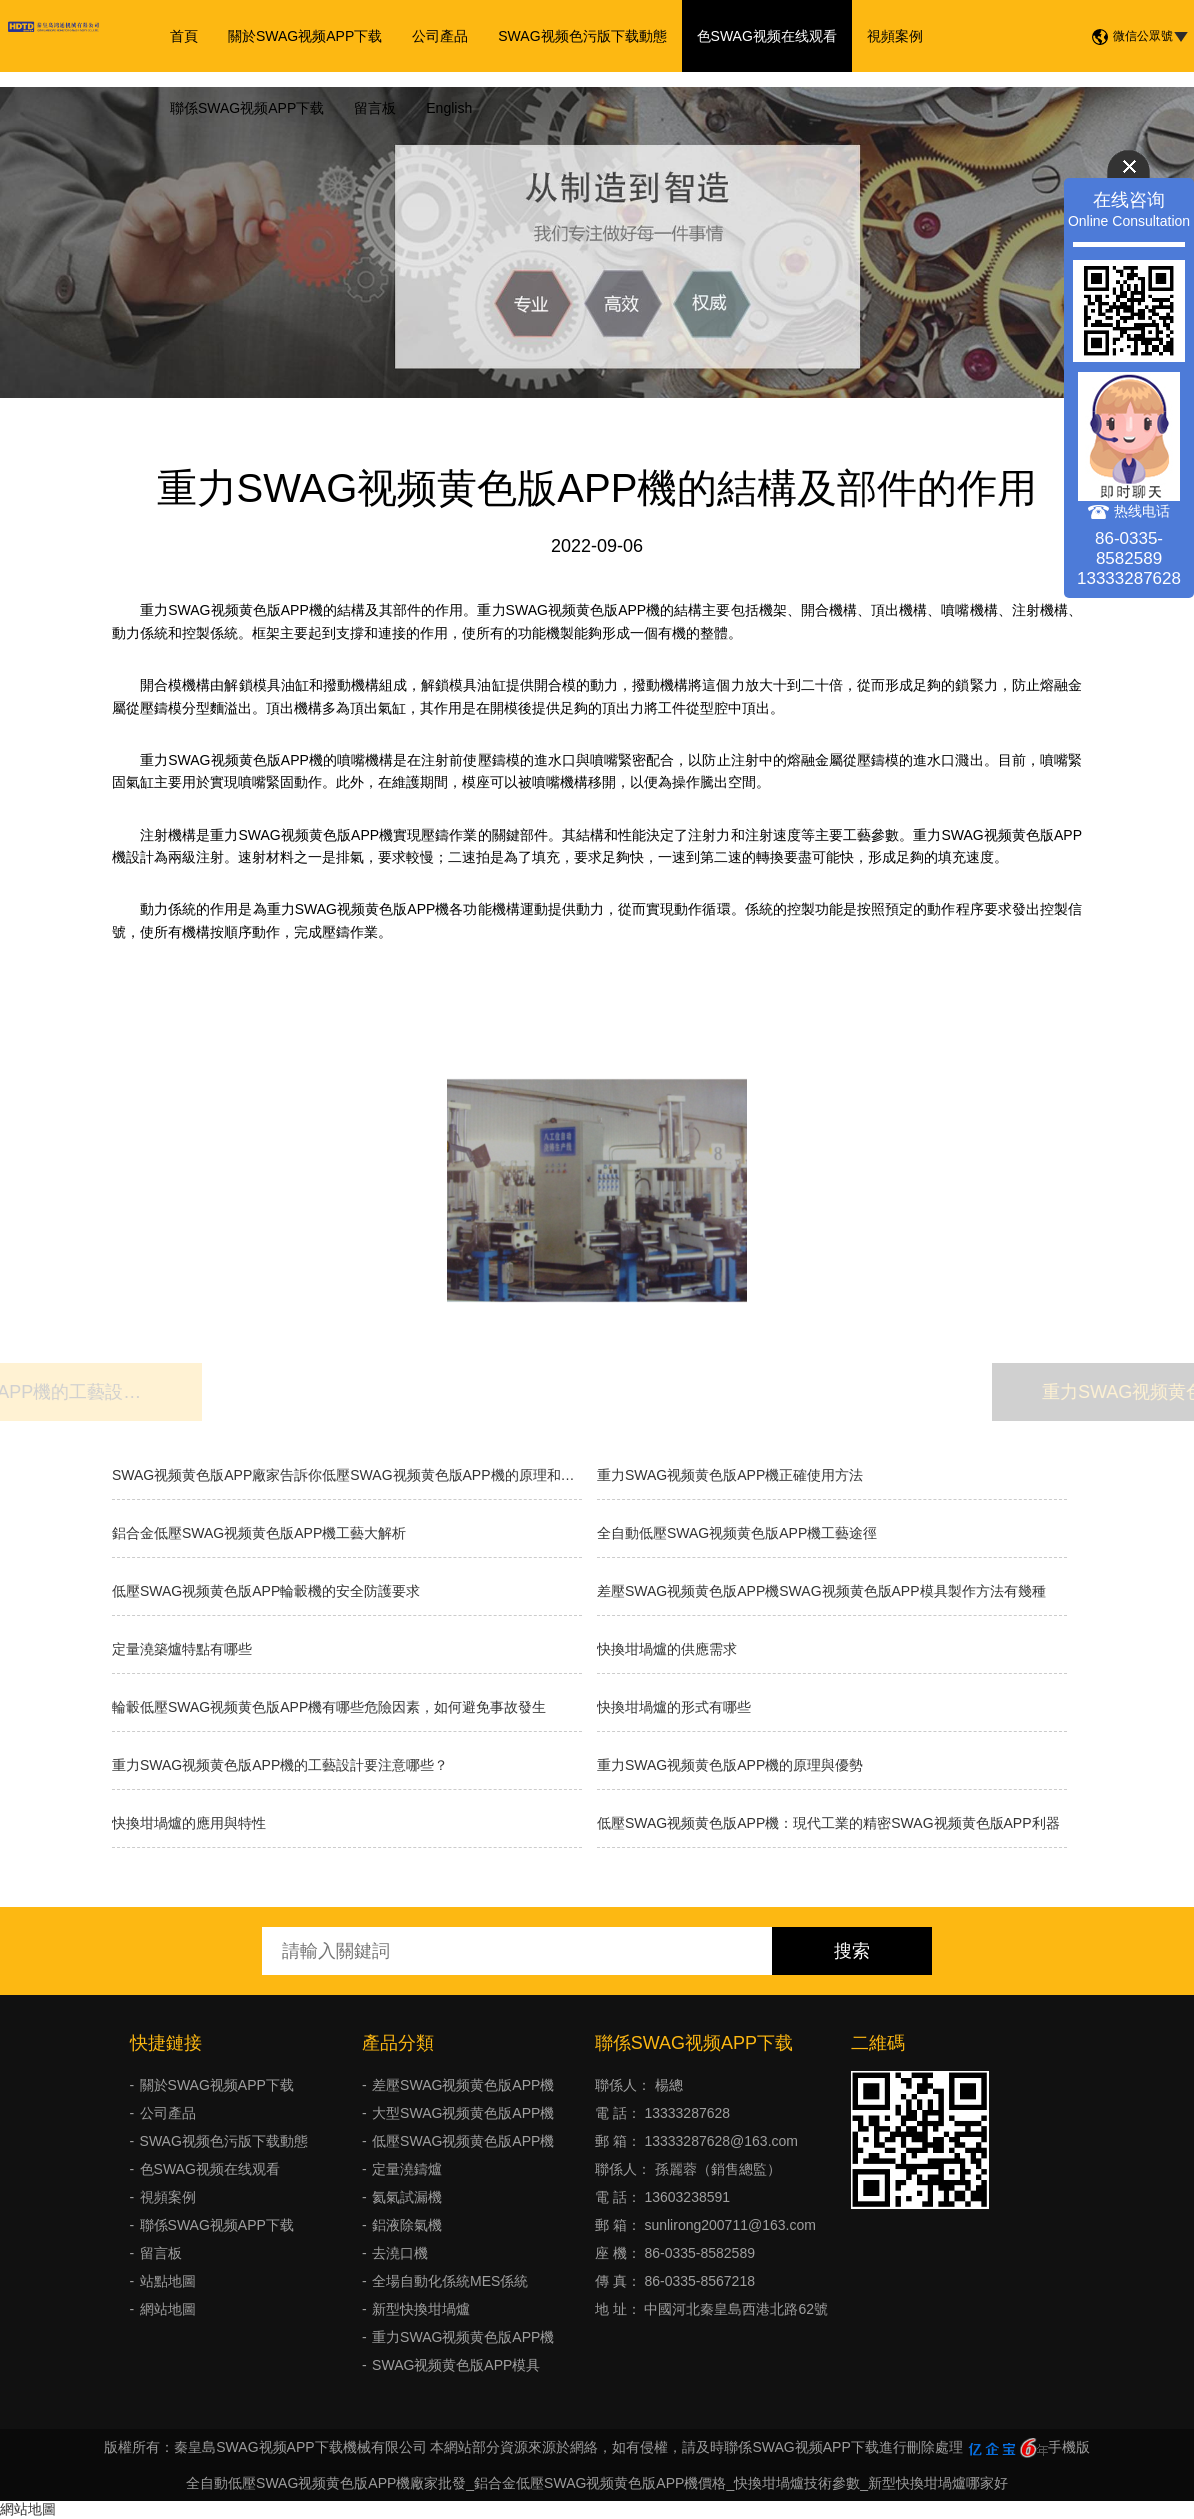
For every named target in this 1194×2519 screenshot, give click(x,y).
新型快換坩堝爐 (421, 2309)
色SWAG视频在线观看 (767, 36)
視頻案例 (895, 36)
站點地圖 (168, 2281)
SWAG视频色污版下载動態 (582, 36)
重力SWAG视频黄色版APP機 (463, 2337)
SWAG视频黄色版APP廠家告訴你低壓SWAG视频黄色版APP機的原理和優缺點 (347, 1475)
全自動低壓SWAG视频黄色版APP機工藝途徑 (737, 1533)
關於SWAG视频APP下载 (305, 36)
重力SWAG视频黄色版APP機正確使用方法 (730, 1475)
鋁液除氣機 (407, 2225)
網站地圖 (168, 2309)
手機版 (1069, 2447)
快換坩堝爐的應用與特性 (189, 1823)
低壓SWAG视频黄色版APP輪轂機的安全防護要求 (266, 1591)
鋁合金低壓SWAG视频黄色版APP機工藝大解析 (259, 1533)
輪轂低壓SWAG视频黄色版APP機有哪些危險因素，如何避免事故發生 (329, 1707)
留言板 (375, 108)
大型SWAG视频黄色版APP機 (463, 2113)
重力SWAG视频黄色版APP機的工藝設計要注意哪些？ (280, 1765)
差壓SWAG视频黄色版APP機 (463, 2085)
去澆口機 (400, 2253)
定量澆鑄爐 (407, 2169)
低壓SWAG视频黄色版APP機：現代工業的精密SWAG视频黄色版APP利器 (828, 1823)
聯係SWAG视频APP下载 (247, 108)
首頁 (184, 36)
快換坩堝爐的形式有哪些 (674, 1707)
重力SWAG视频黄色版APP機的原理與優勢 (730, 1765)
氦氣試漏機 (407, 2197)
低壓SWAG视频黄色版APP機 (463, 2141)
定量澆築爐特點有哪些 (182, 1649)
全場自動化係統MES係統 (450, 2281)
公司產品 (440, 36)
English (449, 108)
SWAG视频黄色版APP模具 (456, 2365)
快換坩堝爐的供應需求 (667, 1649)
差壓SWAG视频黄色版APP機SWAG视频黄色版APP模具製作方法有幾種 (821, 1591)
